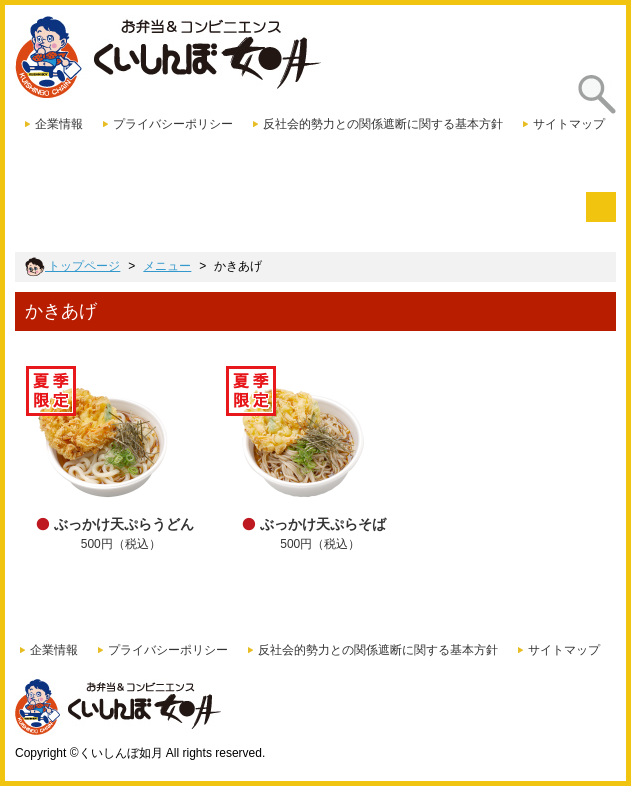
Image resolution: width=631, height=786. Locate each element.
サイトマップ (569, 124)
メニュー (167, 266)
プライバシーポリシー (173, 124)
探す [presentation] (590, 109)
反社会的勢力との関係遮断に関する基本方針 (383, 124)
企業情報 (59, 124)
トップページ (72, 266)
